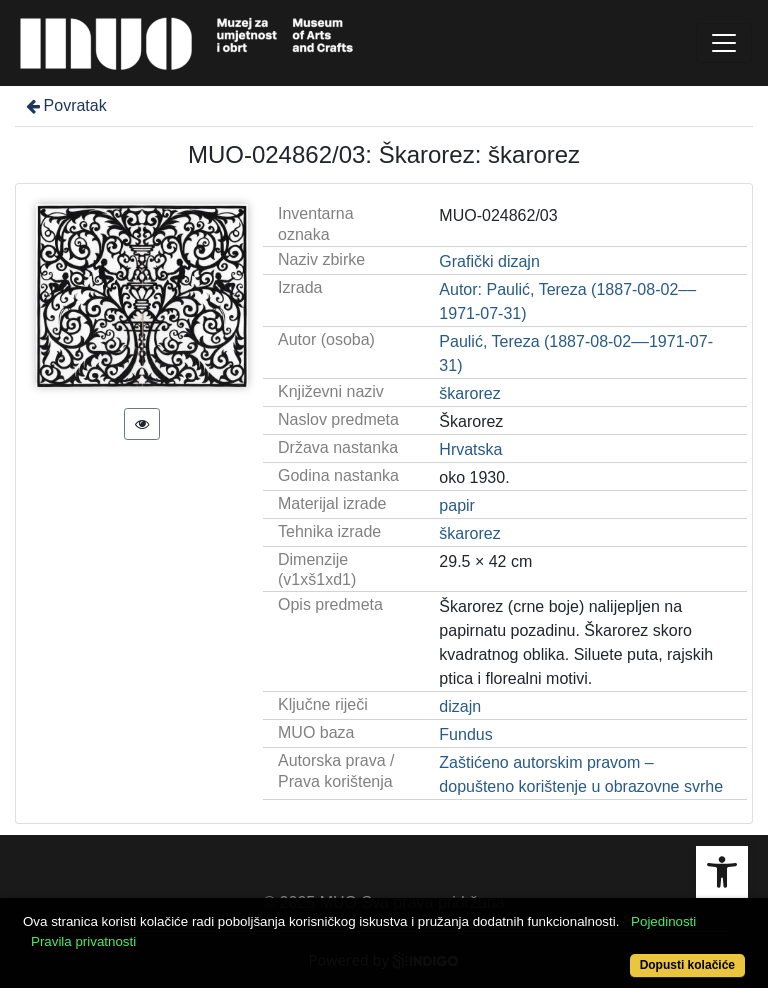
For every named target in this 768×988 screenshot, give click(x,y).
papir (457, 505)
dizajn (460, 706)
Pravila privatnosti (83, 941)
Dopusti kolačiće (687, 965)
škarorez (469, 393)
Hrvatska (470, 449)
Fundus (465, 734)
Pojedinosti (663, 921)
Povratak (65, 105)
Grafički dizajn (489, 261)
